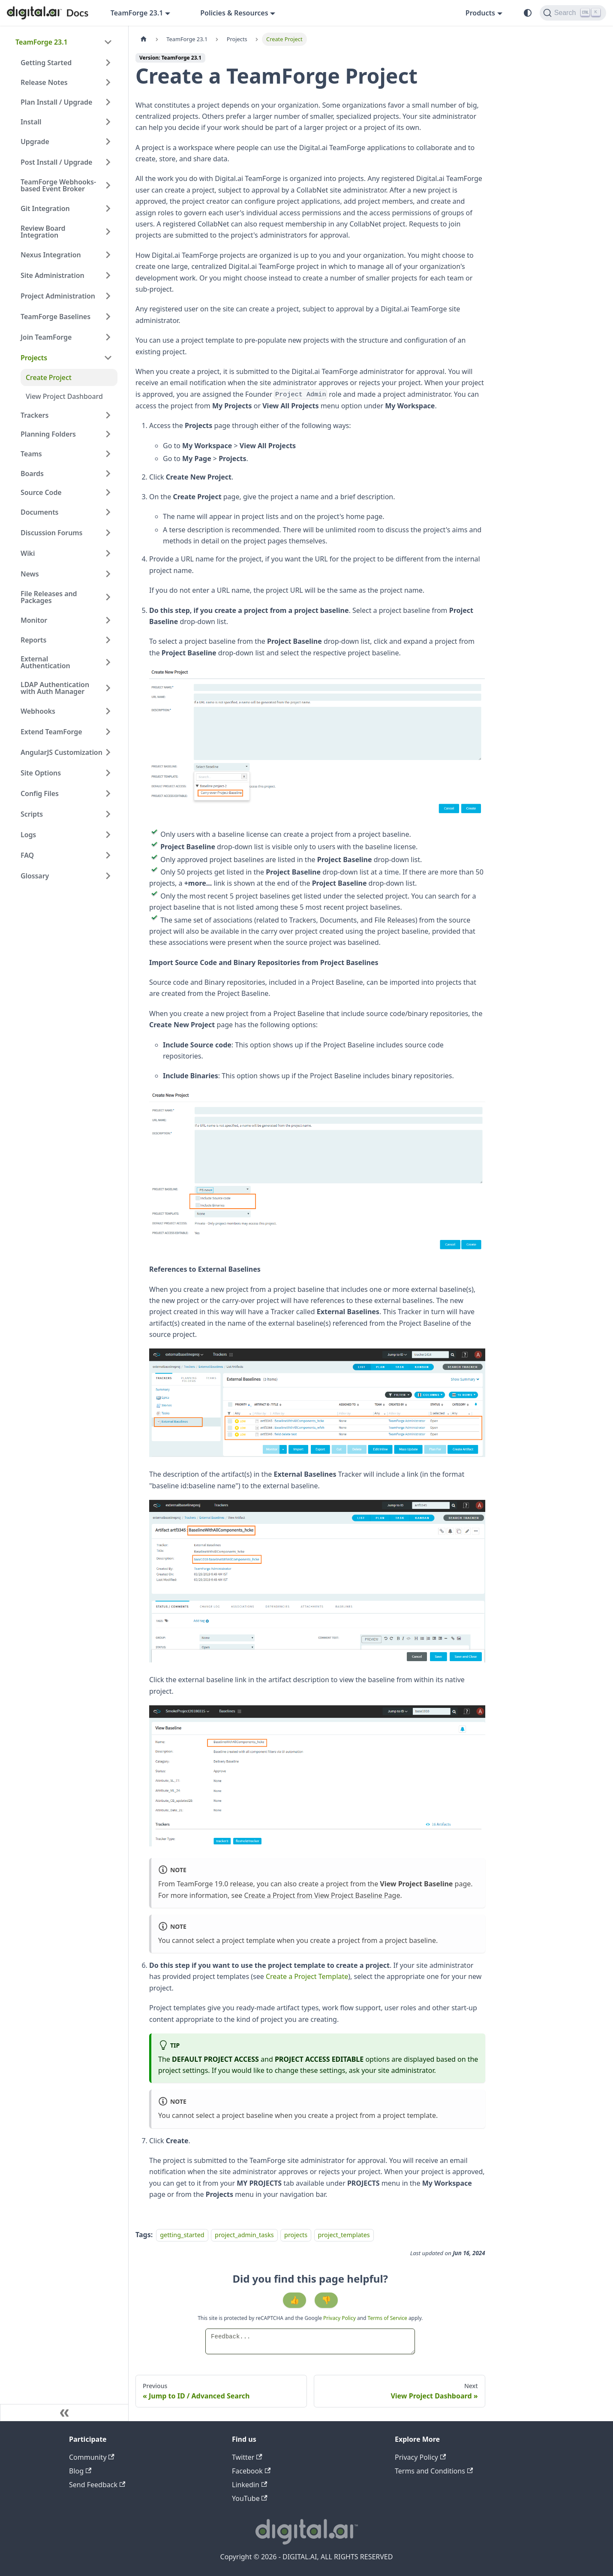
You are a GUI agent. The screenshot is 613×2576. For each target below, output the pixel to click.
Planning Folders (48, 434)
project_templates (344, 2235)
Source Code (41, 492)
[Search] (573, 13)
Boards (32, 473)
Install (31, 122)
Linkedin (249, 2484)
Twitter (247, 2457)
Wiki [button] (28, 553)
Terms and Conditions (434, 2471)
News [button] (30, 574)
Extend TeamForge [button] (51, 731)
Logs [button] (28, 834)
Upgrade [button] (35, 141)
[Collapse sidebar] (64, 2412)
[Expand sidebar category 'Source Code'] (108, 492)
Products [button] (480, 13)
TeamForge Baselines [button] (55, 316)
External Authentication (45, 662)
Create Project (49, 377)
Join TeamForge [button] (46, 337)
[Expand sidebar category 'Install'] (108, 121)
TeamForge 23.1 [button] (137, 13)
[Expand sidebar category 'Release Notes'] (108, 82)
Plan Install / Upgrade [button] (56, 102)
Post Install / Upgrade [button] (56, 162)
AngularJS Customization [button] (61, 752)
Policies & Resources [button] (234, 13)
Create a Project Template (307, 1976)
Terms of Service (387, 2318)
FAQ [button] (27, 855)
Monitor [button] (34, 620)
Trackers (34, 415)
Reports (33, 640)
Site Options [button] (41, 773)
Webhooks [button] (38, 711)
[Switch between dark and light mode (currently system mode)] (528, 13)
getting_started (182, 2235)
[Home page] (143, 39)
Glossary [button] (35, 876)
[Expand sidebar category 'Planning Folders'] (108, 434)
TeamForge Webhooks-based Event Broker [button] (58, 185)
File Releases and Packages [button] (49, 597)
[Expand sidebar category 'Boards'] (108, 473)
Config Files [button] (40, 793)
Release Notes (44, 82)
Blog (80, 2471)
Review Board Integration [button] (43, 231)
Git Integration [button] (45, 208)
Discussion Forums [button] (51, 532)
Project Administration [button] (58, 296)
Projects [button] (34, 357)
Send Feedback (97, 2484)
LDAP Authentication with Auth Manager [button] (55, 688)
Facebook (251, 2471)
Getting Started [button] (46, 62)
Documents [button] (39, 512)
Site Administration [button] (52, 275)
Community (91, 2457)
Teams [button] (31, 453)
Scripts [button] (32, 814)
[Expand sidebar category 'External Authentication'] (108, 662)
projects (295, 2235)
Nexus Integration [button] (51, 254)
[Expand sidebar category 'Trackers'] (108, 415)
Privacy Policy (340, 2318)
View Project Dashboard (64, 396)
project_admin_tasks (244, 2235)
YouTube (249, 2498)
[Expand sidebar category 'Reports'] (108, 640)
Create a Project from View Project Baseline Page (322, 1895)
